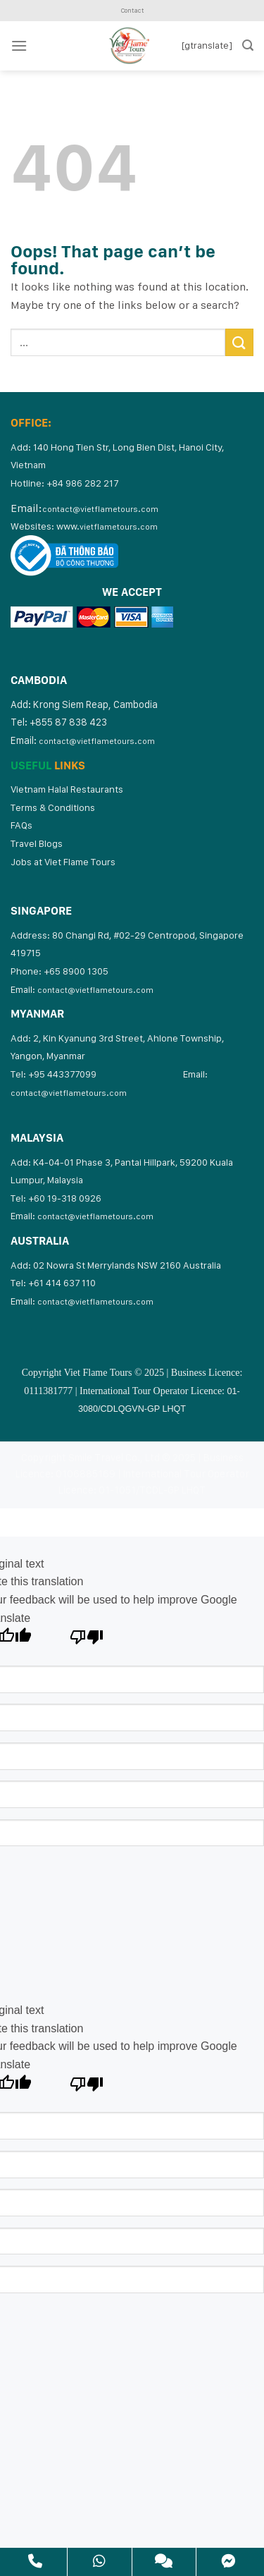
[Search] (247, 45)
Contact (132, 10)
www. (107, 526)
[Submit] (239, 342)
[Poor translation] (87, 1640)
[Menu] (19, 45)
